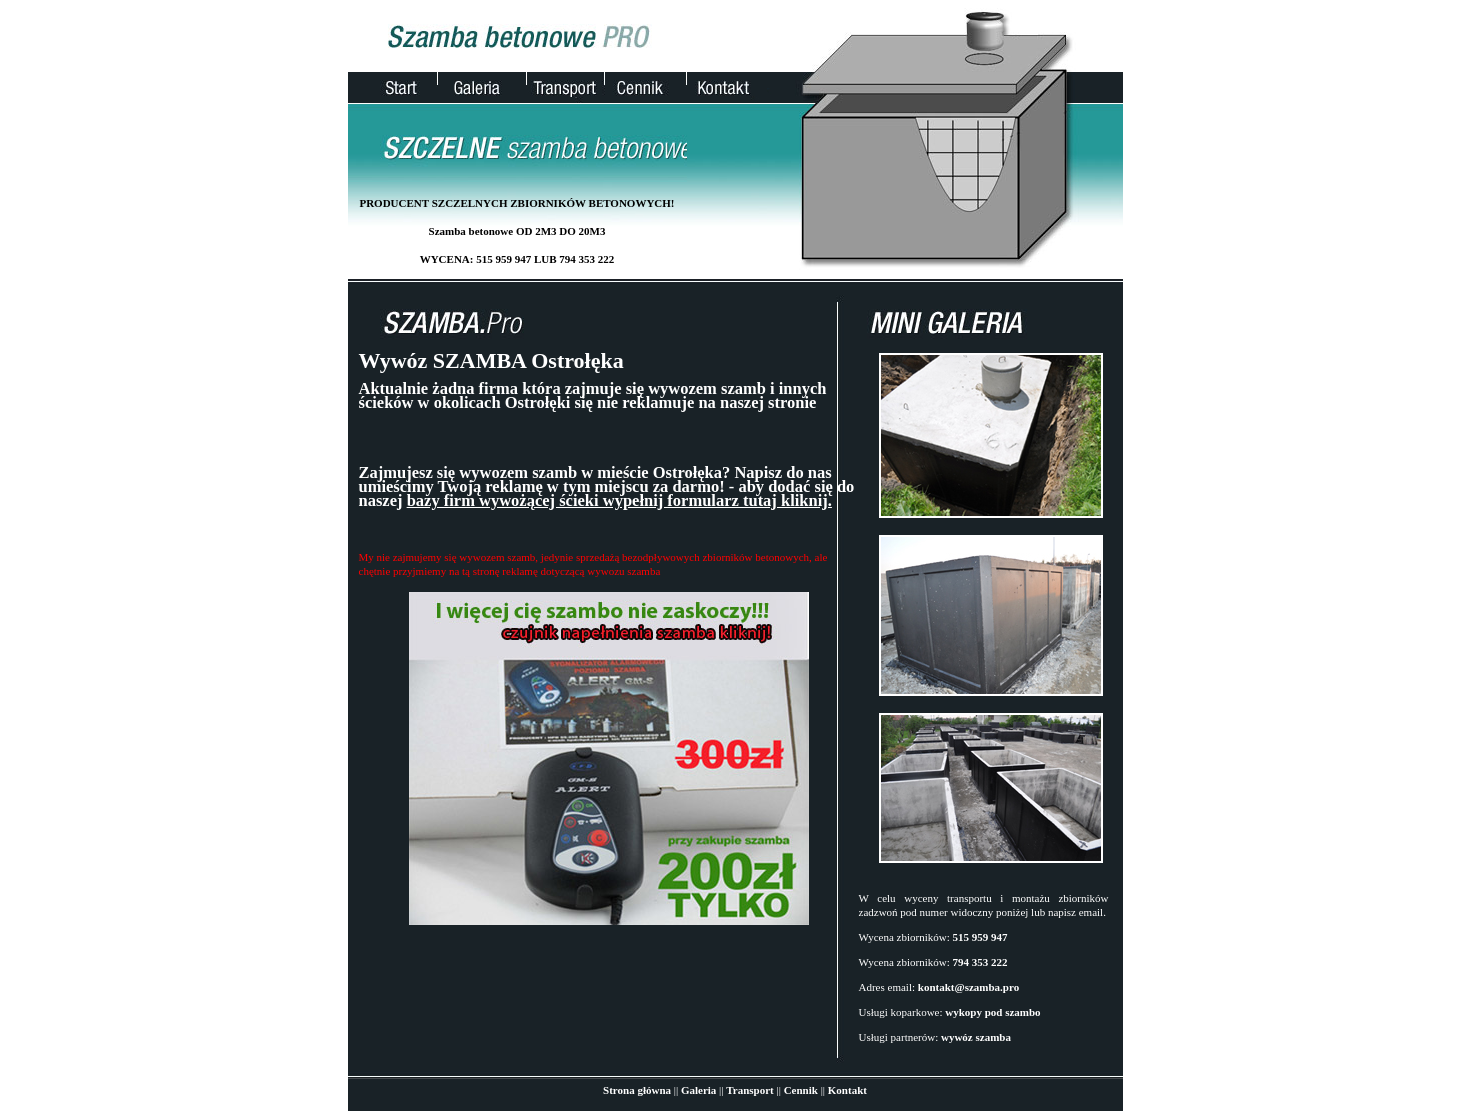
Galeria (698, 1090)
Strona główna (637, 1090)
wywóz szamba (976, 1037)
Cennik (801, 1090)
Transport (749, 1090)
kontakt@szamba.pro (968, 987)
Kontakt (847, 1090)
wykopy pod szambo (992, 1012)
